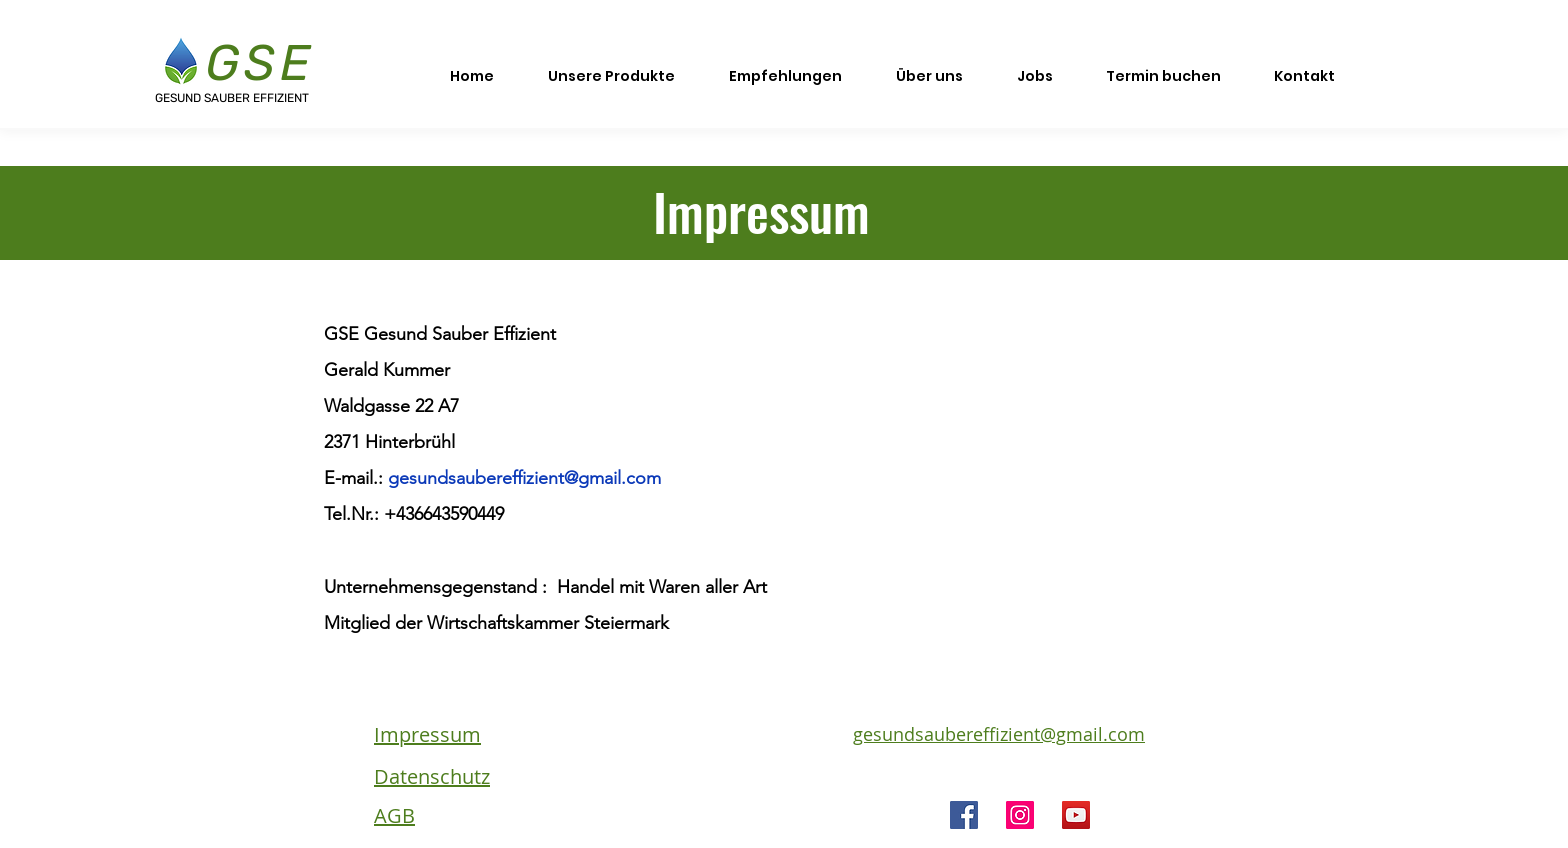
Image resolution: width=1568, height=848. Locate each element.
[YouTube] (1076, 815)
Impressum (427, 734)
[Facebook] (964, 815)
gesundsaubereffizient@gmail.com (524, 478)
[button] (611, 67)
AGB (394, 815)
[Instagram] (1020, 815)
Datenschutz (432, 776)
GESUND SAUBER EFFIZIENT (232, 98)
